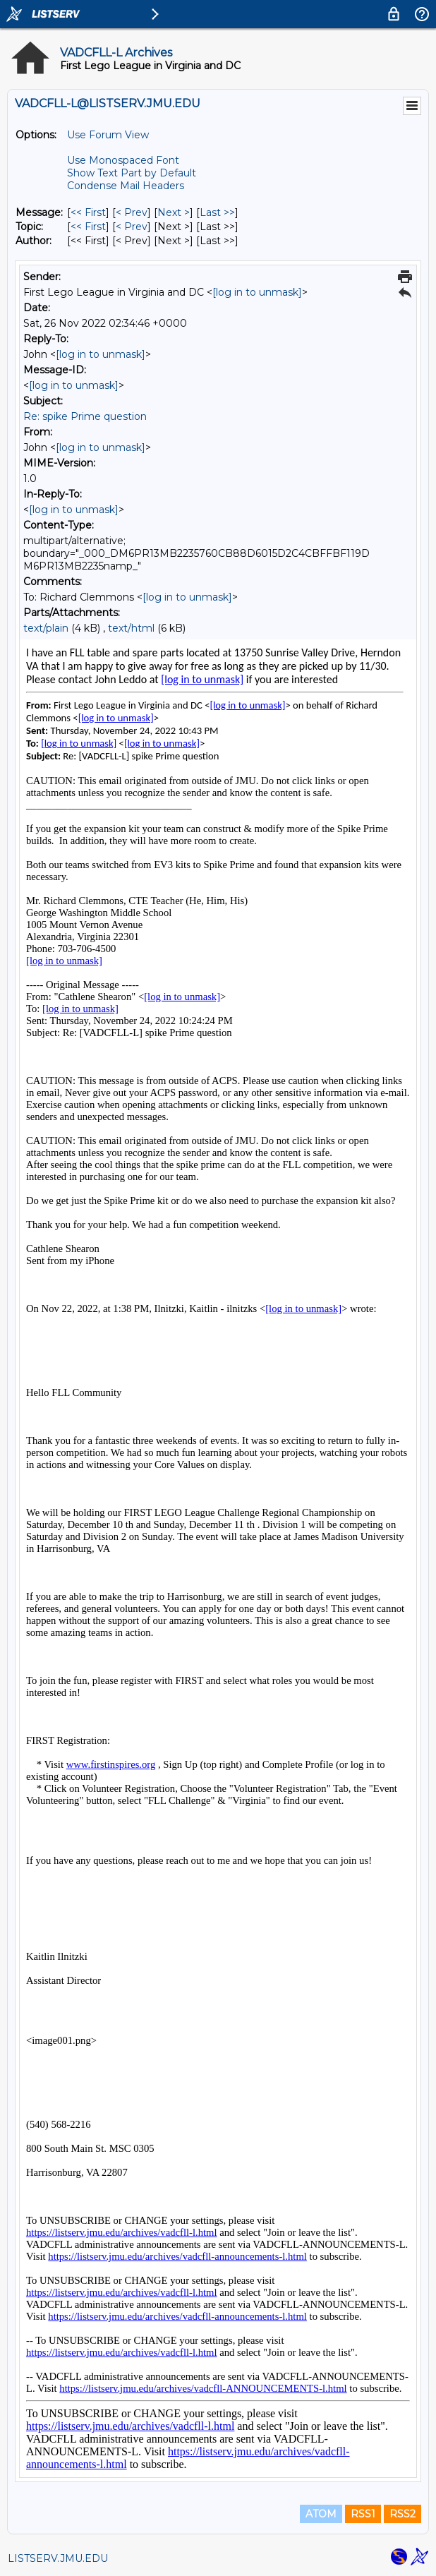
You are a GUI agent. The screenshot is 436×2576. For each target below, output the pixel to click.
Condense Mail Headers (125, 185)
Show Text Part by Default (131, 173)
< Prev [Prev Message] (131, 212)
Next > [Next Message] (173, 212)
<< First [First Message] (88, 212)
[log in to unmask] (257, 292)
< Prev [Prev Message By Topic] (131, 226)
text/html (131, 628)
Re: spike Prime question (85, 416)
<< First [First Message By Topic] (88, 226)
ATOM (321, 2514)
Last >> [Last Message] (217, 212)
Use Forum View (108, 134)
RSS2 (402, 2514)
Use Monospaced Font (123, 160)
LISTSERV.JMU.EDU (58, 2558)
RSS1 (363, 2514)
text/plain (45, 628)
